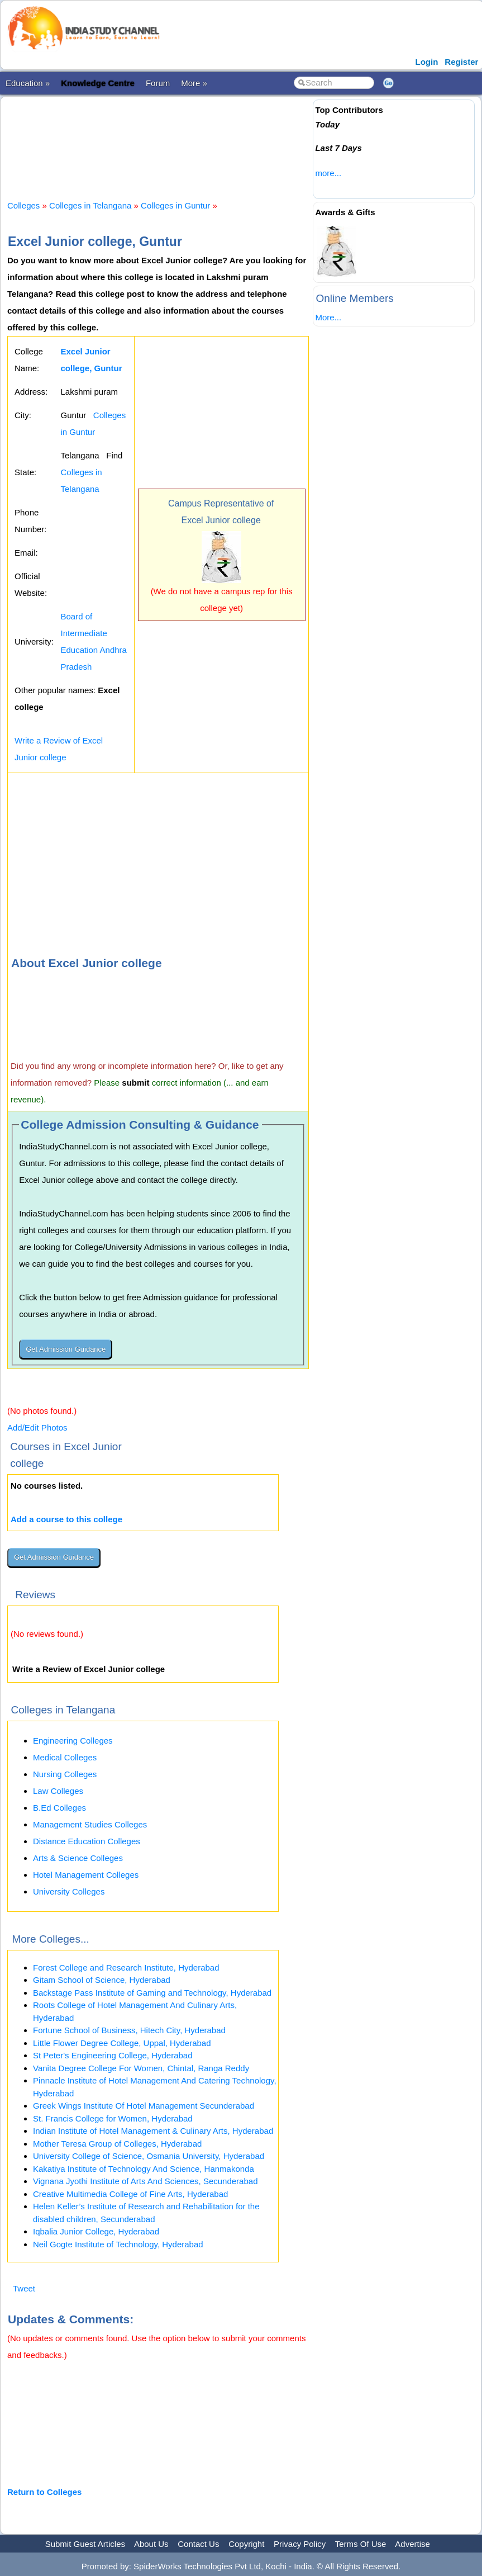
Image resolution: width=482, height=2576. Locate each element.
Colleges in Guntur (175, 205)
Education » (28, 83)
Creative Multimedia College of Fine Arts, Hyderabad (130, 2194)
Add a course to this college (66, 1519)
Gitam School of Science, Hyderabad (101, 1980)
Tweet (24, 2288)
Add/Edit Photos (37, 1427)
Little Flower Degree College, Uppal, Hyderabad (122, 2043)
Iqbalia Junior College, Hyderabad (96, 2231)
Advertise (412, 2544)
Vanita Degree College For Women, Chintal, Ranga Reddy (141, 2068)
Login (427, 62)
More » (194, 83)
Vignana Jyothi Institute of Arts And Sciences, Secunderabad (145, 2181)
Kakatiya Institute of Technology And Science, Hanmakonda (143, 2169)
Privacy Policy (300, 2544)
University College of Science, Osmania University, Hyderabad (148, 2156)
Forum (158, 83)
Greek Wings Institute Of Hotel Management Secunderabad (143, 2105)
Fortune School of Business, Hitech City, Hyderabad (129, 2030)
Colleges (23, 205)
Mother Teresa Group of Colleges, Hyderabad (117, 2143)
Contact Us (198, 2544)
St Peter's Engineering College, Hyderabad (113, 2055)
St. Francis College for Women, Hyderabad (113, 2118)
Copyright (246, 2544)
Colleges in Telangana (90, 205)
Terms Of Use (360, 2544)
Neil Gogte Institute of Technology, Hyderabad (118, 2244)
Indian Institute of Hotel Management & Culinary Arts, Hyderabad (153, 2130)
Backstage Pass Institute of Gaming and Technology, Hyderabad (152, 1992)
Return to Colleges (44, 2492)
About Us (151, 2544)
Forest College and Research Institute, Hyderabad (126, 1967)
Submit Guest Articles (85, 2544)
